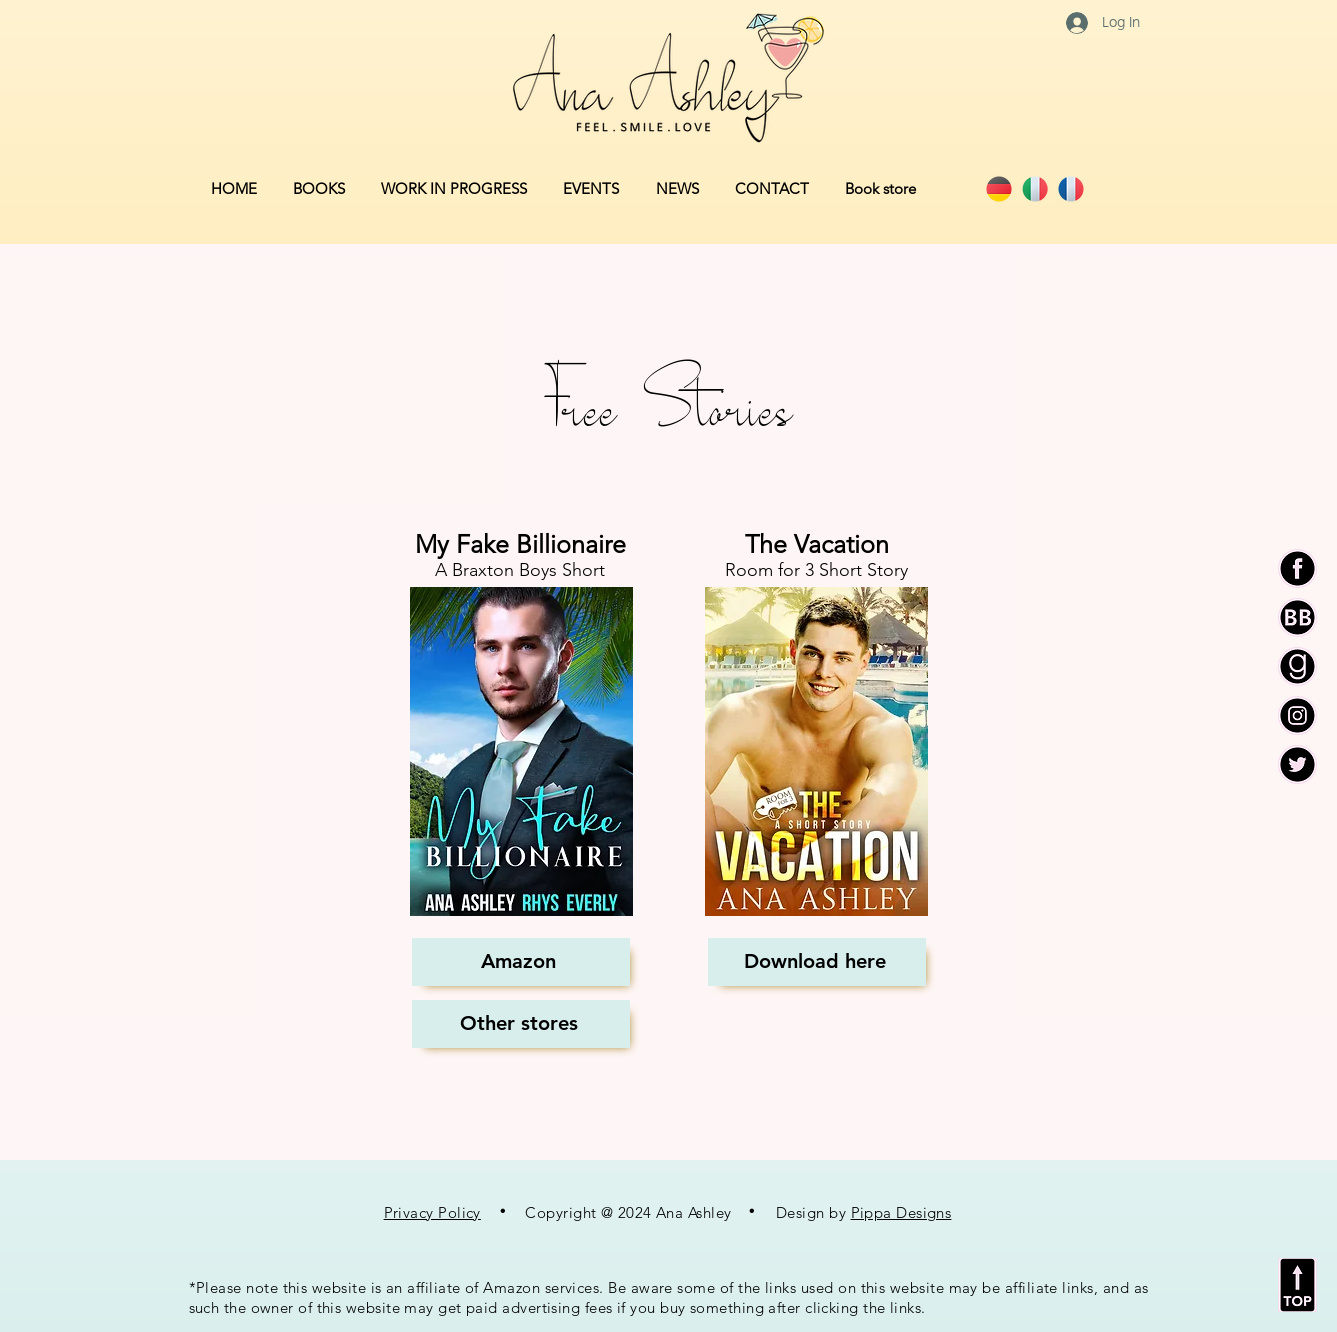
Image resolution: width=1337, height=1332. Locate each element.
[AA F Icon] (1297, 568)
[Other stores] (521, 1024)
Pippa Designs (901, 1212)
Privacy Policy (432, 1212)
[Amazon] (521, 962)
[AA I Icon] (1297, 715)
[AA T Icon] (1297, 764)
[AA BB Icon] (1297, 617)
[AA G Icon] (1297, 666)
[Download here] (817, 962)
